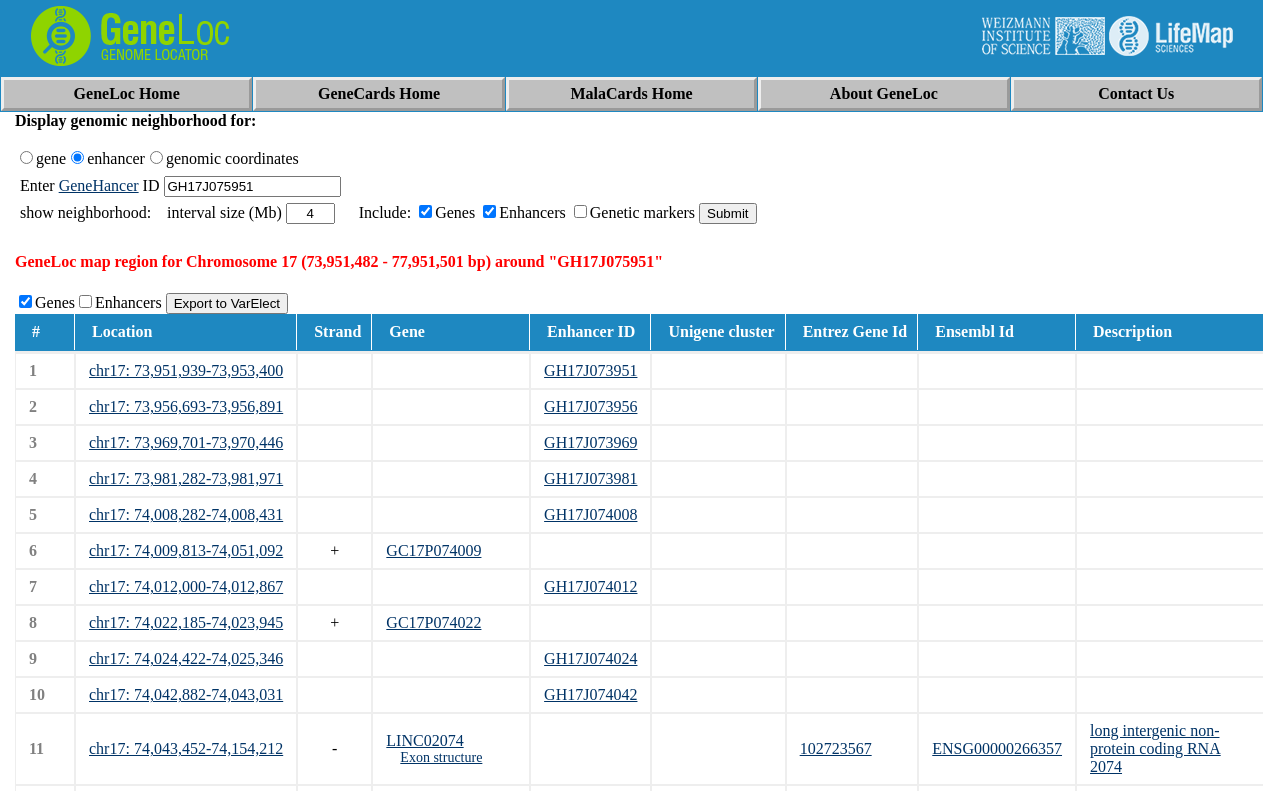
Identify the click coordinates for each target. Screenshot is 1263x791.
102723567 (836, 748)
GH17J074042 (590, 694)
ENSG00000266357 (997, 748)
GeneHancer (99, 185)
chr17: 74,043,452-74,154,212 (186, 748)
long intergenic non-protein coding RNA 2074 (1155, 748)
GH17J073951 (590, 370)
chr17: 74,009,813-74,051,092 (186, 550)
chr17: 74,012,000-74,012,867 (186, 586)
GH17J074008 (590, 514)
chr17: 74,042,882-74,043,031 (186, 694)
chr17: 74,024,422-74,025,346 (186, 658)
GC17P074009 (433, 550)
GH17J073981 (590, 478)
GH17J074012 (590, 586)
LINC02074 (424, 740)
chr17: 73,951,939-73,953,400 (186, 370)
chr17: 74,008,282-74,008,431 (186, 514)
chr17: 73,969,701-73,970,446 (186, 442)
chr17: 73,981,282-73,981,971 (186, 478)
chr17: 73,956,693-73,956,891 (186, 406)
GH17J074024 (590, 658)
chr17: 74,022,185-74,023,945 (186, 622)
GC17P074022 (433, 622)
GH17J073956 (590, 406)
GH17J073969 (590, 442)
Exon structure (441, 757)
